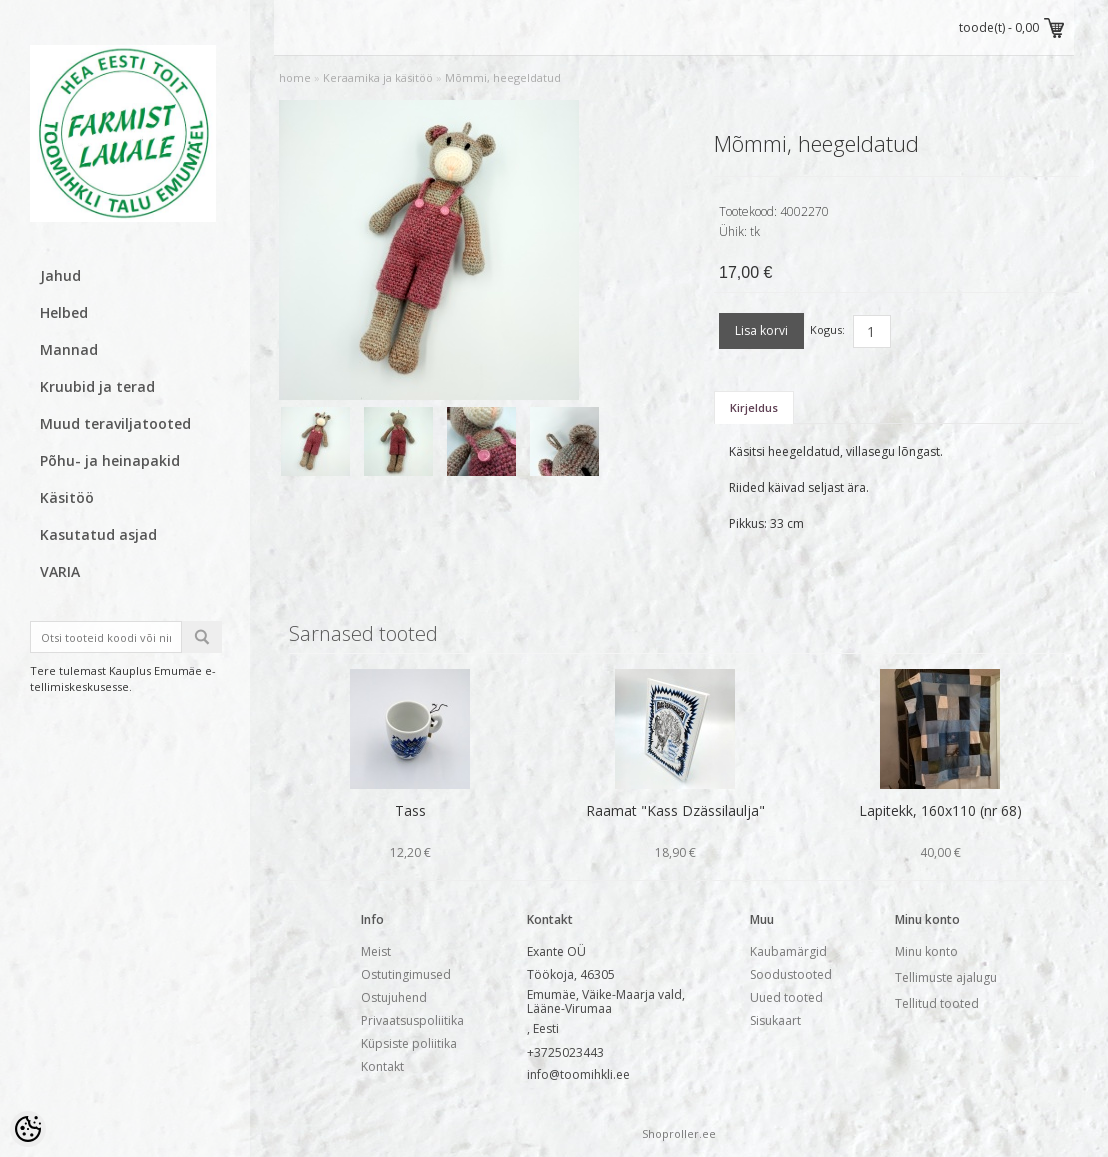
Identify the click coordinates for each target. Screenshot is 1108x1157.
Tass (410, 810)
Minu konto (926, 951)
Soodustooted (791, 974)
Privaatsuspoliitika (412, 1020)
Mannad (69, 349)
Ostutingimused (406, 974)
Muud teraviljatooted (115, 423)
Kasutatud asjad (98, 534)
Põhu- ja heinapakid (110, 460)
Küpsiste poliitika (409, 1043)
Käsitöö (67, 497)
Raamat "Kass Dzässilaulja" (675, 810)
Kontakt (382, 1066)
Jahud (60, 275)
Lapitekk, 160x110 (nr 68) (940, 810)
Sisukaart (775, 1020)
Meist (376, 951)
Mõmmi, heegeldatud (503, 77)
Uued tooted (786, 997)
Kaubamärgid (788, 951)
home (295, 77)
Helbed (64, 312)
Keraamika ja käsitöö (378, 77)
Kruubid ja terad (97, 386)
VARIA (60, 571)
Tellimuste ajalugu (946, 977)
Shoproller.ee (679, 1133)
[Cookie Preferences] (28, 1129)
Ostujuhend (394, 997)
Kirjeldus (754, 407)
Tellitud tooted (937, 1003)
